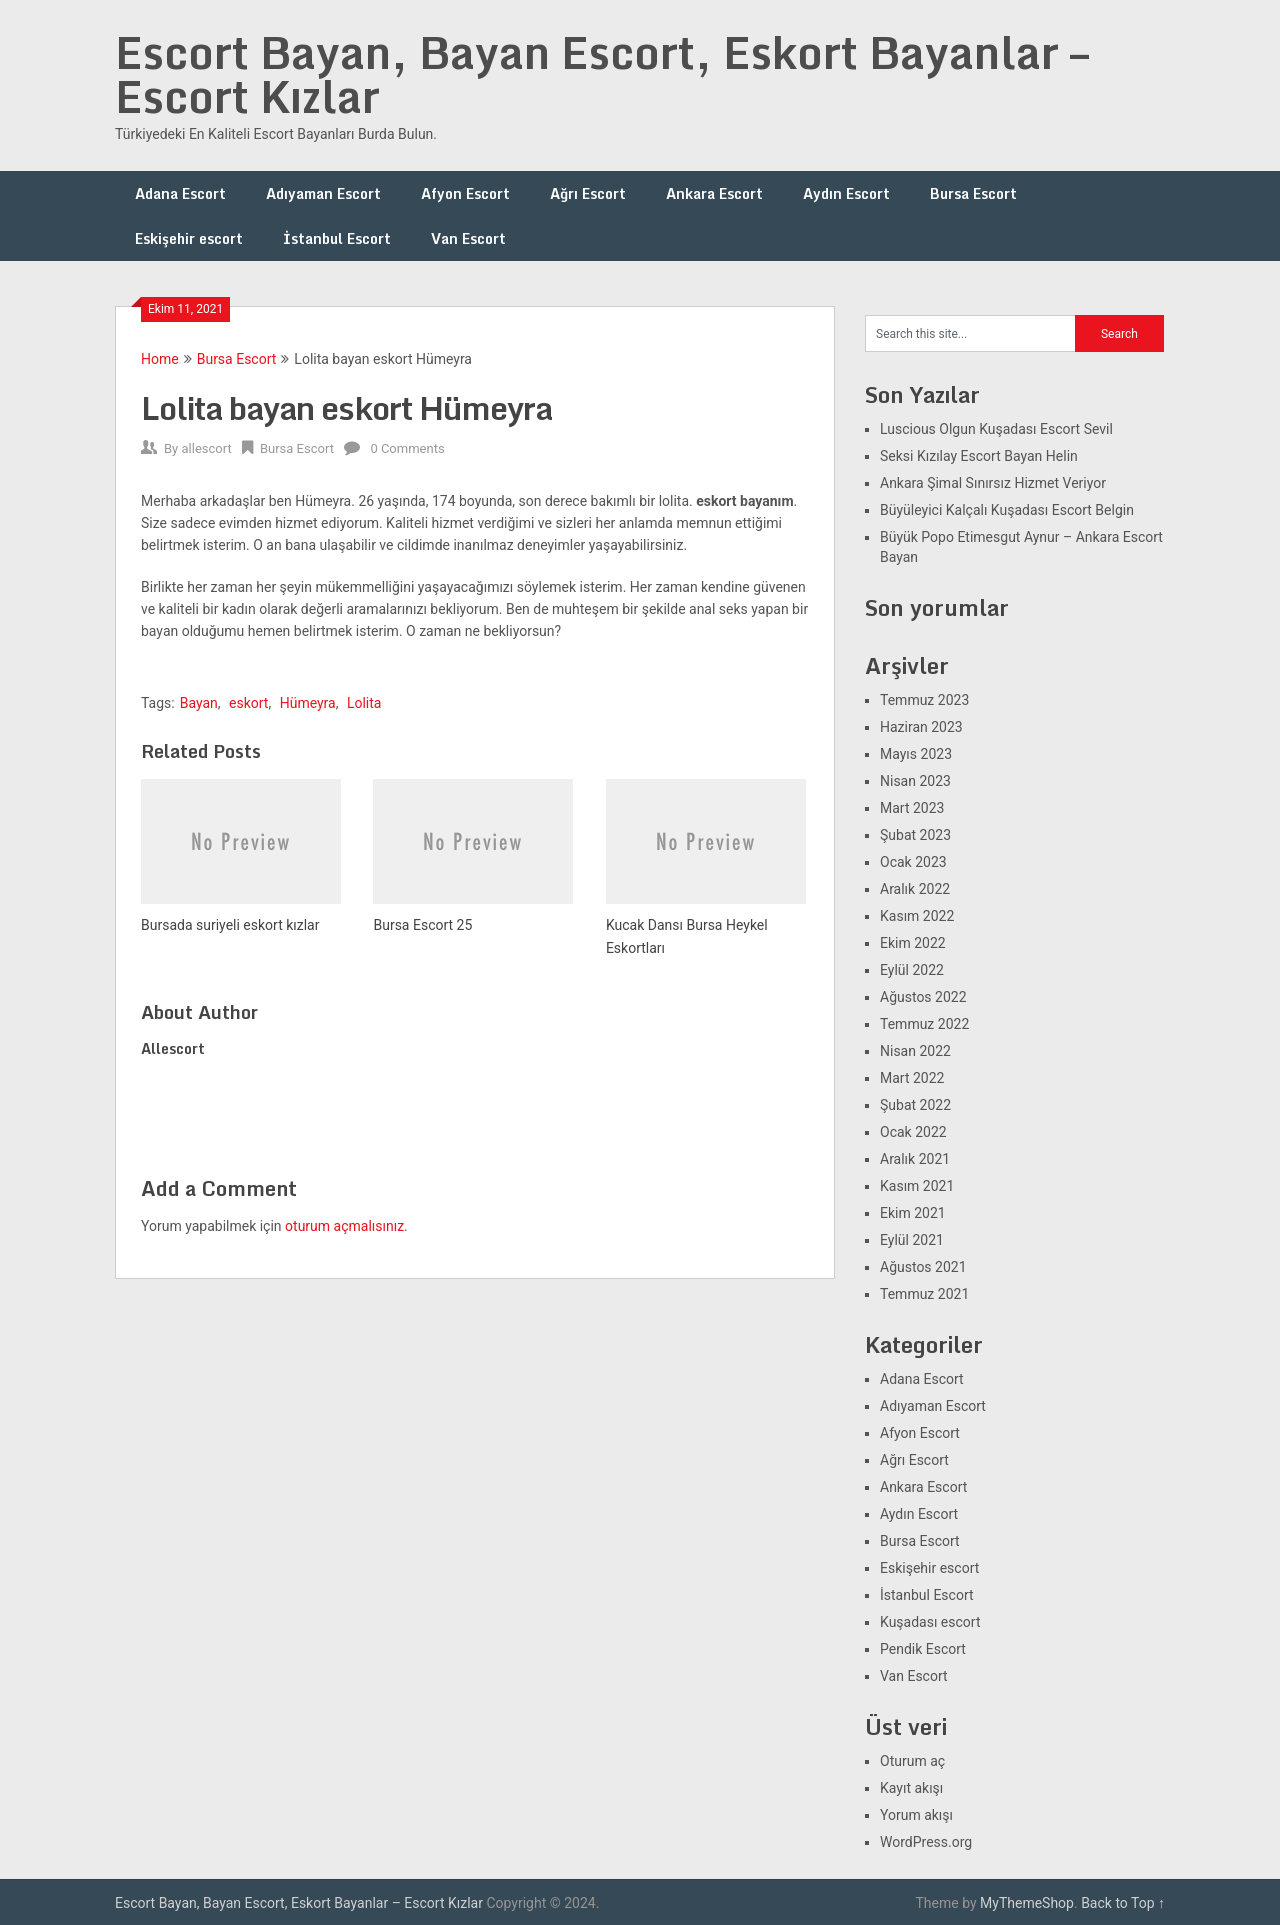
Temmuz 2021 (924, 1294)
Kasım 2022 (917, 916)
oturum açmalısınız (344, 1226)
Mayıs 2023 (916, 754)
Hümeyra (308, 703)
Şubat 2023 (915, 835)
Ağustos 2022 (923, 997)
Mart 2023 (912, 808)
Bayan (199, 703)
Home (160, 359)
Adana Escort (180, 193)
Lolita (364, 703)
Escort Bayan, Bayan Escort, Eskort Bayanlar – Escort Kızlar (602, 74)
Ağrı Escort (588, 193)
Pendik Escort (923, 1649)
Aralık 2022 (915, 889)
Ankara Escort (714, 193)
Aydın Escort (846, 193)
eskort (248, 703)
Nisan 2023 (915, 781)
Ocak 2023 (913, 862)
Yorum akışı (916, 1815)
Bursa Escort (973, 193)
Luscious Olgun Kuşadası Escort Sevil (996, 429)
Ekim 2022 (913, 943)
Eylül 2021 (912, 1240)
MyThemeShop (1027, 1903)
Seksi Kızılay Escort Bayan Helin (979, 456)
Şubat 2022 (915, 1105)
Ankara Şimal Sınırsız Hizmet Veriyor (993, 483)
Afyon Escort (465, 193)
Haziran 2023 (921, 727)
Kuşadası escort (930, 1622)
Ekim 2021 (913, 1213)
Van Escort (468, 238)
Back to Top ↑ (1123, 1903)
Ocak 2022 (913, 1132)
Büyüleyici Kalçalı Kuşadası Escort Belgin (1007, 510)
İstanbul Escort (337, 238)
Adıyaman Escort (323, 193)
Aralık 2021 (915, 1159)
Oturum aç (912, 1761)
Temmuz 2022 (924, 1024)
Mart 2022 (912, 1078)
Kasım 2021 (917, 1186)
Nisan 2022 (915, 1051)
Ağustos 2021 (923, 1267)
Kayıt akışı (911, 1788)
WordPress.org (926, 1842)
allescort (206, 448)
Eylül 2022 (912, 970)
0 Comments (407, 448)
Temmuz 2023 (924, 700)
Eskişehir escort (189, 238)
